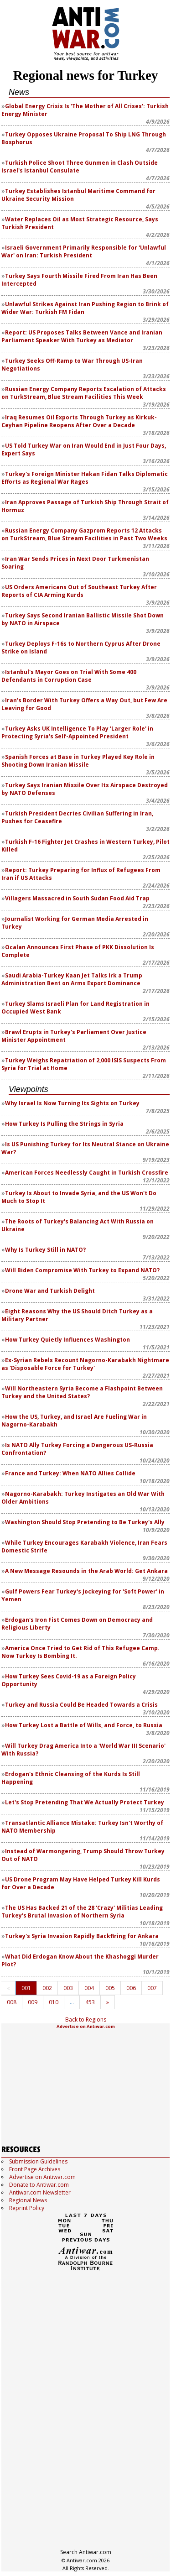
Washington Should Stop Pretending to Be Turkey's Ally (85, 1522)
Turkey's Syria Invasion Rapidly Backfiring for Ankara (82, 1936)
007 (152, 1988)
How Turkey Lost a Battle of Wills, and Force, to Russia (83, 1725)
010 (53, 2002)
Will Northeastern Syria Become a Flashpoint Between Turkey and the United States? (82, 1392)
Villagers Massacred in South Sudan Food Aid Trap (77, 898)
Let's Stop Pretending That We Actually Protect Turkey (84, 1802)
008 (11, 2002)
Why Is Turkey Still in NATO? (45, 1250)
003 (68, 1988)
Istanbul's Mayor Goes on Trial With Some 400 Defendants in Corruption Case (68, 676)
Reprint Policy (26, 2208)
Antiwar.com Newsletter (40, 2192)
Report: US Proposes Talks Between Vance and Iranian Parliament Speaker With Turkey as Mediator (81, 336)
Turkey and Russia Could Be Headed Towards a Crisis (81, 1705)
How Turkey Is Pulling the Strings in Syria (64, 1124)
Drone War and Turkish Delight (50, 1291)
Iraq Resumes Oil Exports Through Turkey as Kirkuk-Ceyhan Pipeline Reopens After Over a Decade (79, 421)
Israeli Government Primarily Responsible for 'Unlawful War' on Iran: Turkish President (83, 251)
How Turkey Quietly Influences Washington (67, 1339)
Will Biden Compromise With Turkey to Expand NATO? (82, 1270)
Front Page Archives (34, 2169)
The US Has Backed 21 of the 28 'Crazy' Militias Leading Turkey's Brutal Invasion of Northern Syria (82, 1911)
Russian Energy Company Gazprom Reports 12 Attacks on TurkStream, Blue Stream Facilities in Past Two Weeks (84, 534)
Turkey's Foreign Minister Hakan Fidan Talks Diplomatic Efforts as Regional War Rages (84, 478)
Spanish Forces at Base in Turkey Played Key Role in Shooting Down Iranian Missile (78, 760)
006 (131, 1988)
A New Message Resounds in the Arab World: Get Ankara (86, 1571)
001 (26, 1988)
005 (110, 1988)
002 (47, 1988)
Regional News (28, 2200)
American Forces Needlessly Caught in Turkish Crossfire (86, 1172)
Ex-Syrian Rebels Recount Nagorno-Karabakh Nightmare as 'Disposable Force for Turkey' (85, 1364)
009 (32, 2002)
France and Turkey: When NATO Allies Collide (70, 1473)
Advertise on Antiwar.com (86, 2026)
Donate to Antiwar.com (39, 2185)
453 (90, 2002)
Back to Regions (85, 2019)
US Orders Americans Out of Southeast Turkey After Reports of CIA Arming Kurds (79, 591)
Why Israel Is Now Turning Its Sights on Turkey (72, 1103)
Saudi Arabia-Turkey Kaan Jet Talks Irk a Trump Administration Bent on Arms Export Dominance (71, 979)
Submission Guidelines (38, 2161)
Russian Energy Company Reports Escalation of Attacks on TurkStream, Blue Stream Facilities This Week (83, 393)
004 (89, 1988)
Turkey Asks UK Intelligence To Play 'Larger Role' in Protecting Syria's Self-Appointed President (77, 732)
